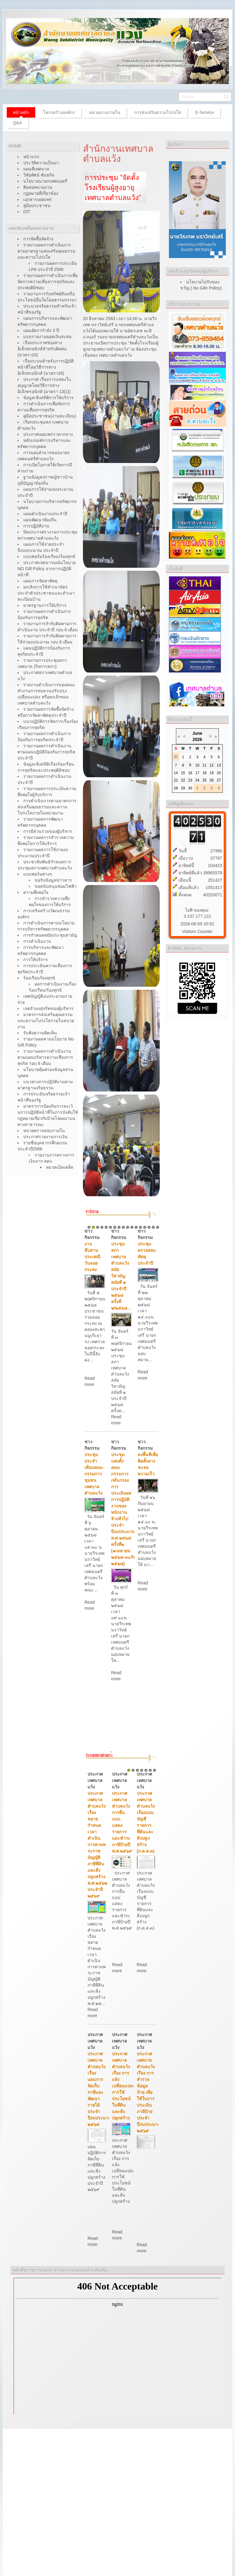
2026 (197, 739)
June (197, 733)
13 (140, 1227)
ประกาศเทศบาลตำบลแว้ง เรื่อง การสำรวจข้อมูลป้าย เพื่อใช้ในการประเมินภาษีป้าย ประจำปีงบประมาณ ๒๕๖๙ (149, 2092)
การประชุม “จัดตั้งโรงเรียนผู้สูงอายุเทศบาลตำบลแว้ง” (113, 187)
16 (153, 1227)
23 (190, 780)
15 (149, 1227)
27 (219, 780)
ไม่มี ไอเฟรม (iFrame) (117, 2346)
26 (212, 780)
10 (127, 1227)
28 (176, 788)
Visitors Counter (197, 931)
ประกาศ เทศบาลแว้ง (95, 1780)
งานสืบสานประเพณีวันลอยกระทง (92, 1256)
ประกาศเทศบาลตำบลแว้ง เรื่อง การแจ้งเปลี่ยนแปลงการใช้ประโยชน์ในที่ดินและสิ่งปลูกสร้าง (123, 2085)
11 (132, 1227)
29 (183, 788)
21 (176, 780)
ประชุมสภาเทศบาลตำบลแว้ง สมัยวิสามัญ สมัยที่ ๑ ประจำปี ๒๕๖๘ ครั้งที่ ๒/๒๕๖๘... (121, 1275)
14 (145, 1227)
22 (183, 780)
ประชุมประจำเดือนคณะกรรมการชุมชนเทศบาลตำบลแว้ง (93, 1474)
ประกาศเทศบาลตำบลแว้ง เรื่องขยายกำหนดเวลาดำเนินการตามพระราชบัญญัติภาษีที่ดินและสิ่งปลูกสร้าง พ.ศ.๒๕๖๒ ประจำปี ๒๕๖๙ (97, 1844)
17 (157, 1227)
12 (136, 1227)
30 (190, 788)
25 (204, 780)
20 (219, 773)
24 (197, 780)
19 (212, 773)
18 (204, 773)
